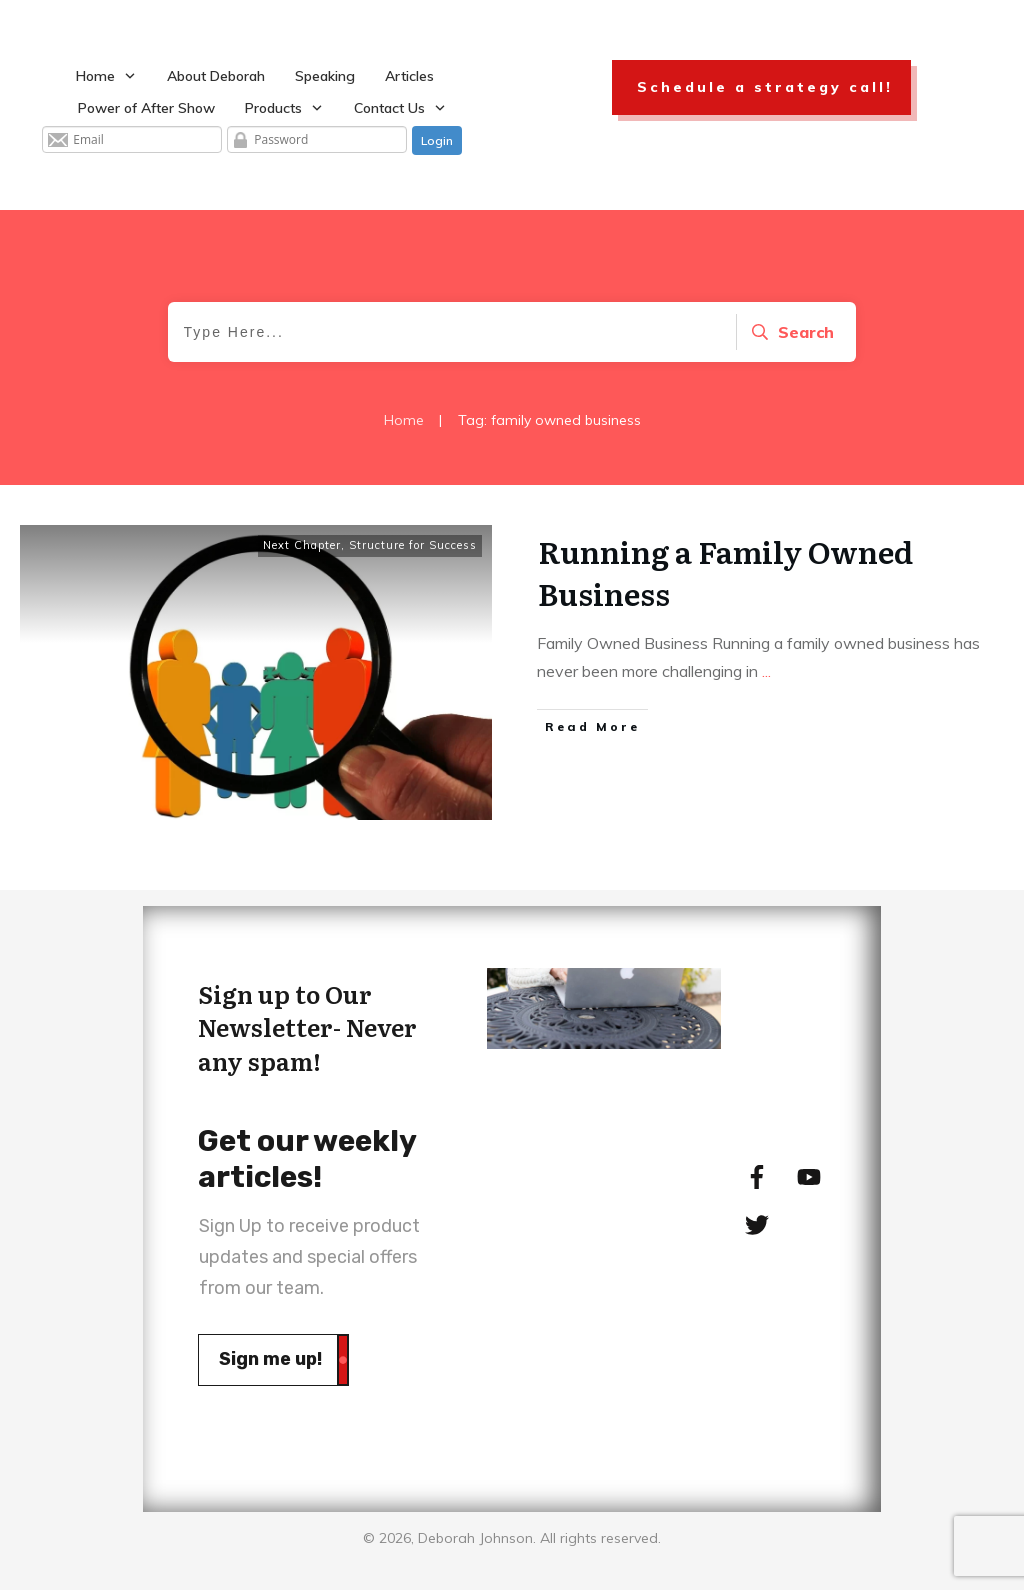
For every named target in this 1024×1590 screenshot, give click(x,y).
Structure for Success (413, 545)
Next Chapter (302, 545)
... (766, 671)
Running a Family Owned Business (725, 572)
